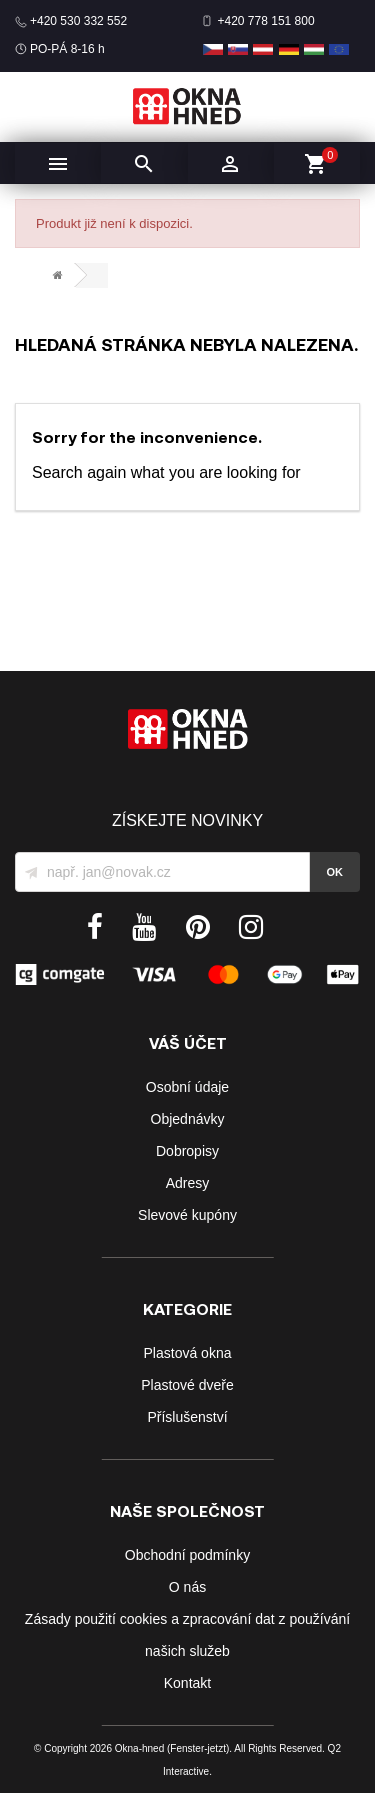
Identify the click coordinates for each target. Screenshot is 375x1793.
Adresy (188, 1183)
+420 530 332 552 (78, 21)
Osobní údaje (187, 1087)
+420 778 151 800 (266, 21)
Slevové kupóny (187, 1215)
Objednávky (188, 1119)
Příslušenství (187, 1417)
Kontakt (187, 1683)
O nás (187, 1587)
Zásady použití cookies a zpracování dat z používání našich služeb (187, 1635)
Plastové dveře (187, 1385)
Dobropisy (187, 1151)
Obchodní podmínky (187, 1555)
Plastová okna (188, 1353)
